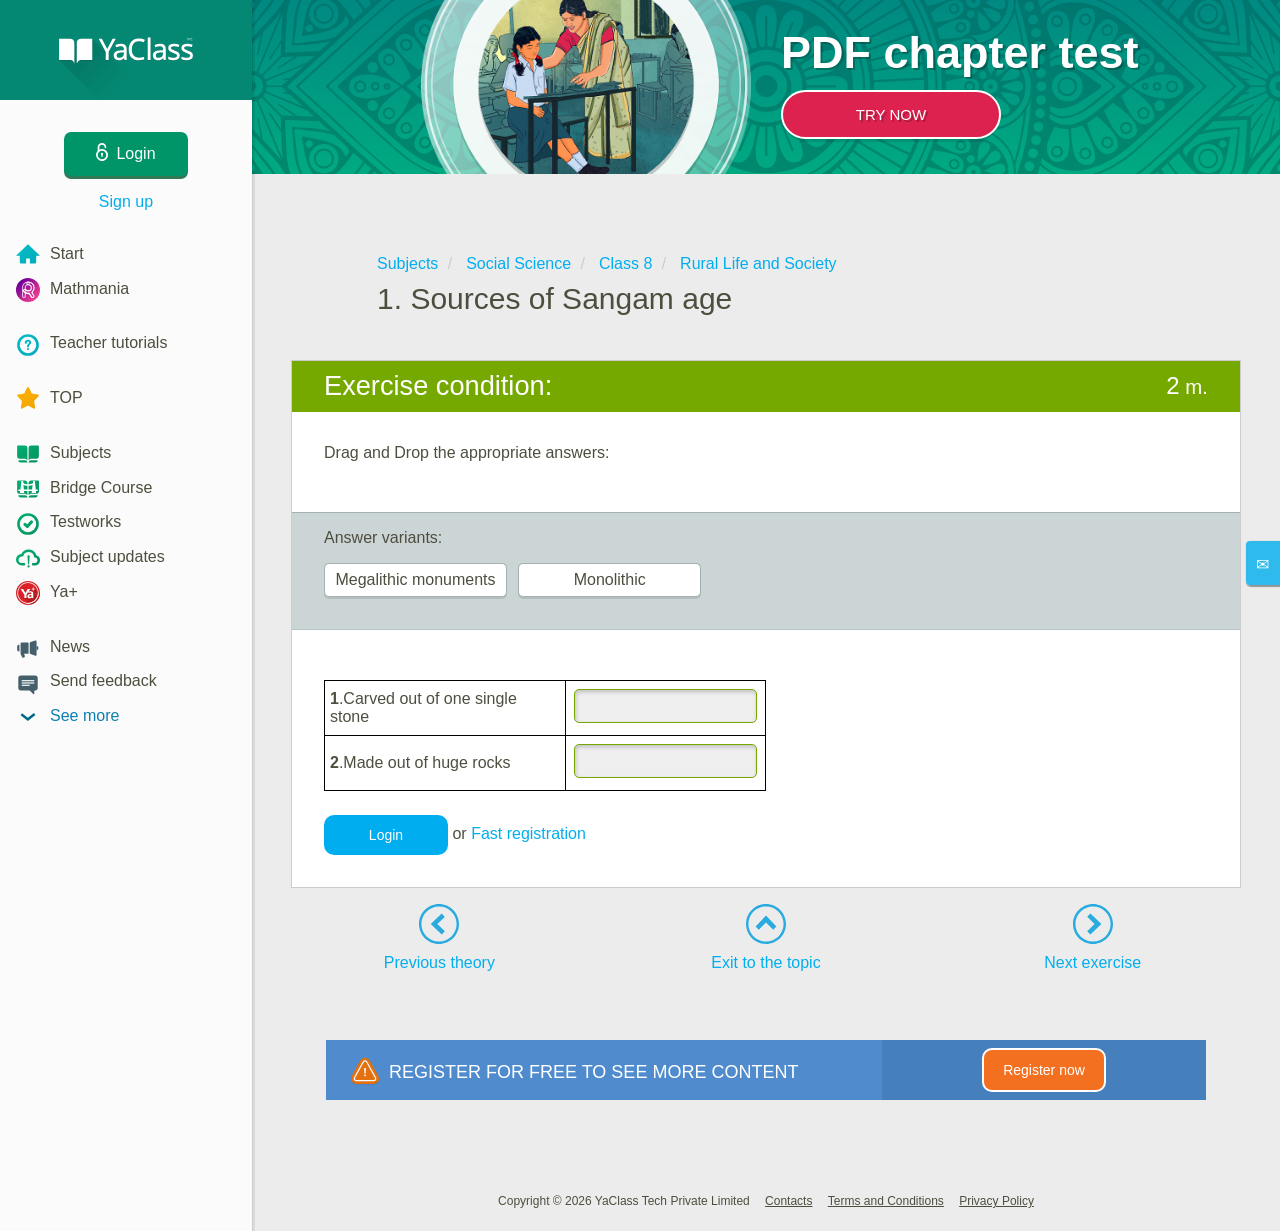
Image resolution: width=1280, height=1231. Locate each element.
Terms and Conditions (886, 1201)
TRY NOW (891, 114)
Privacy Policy (996, 1201)
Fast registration (528, 833)
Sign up (126, 201)
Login (386, 835)
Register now (1044, 1070)
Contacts (788, 1201)
